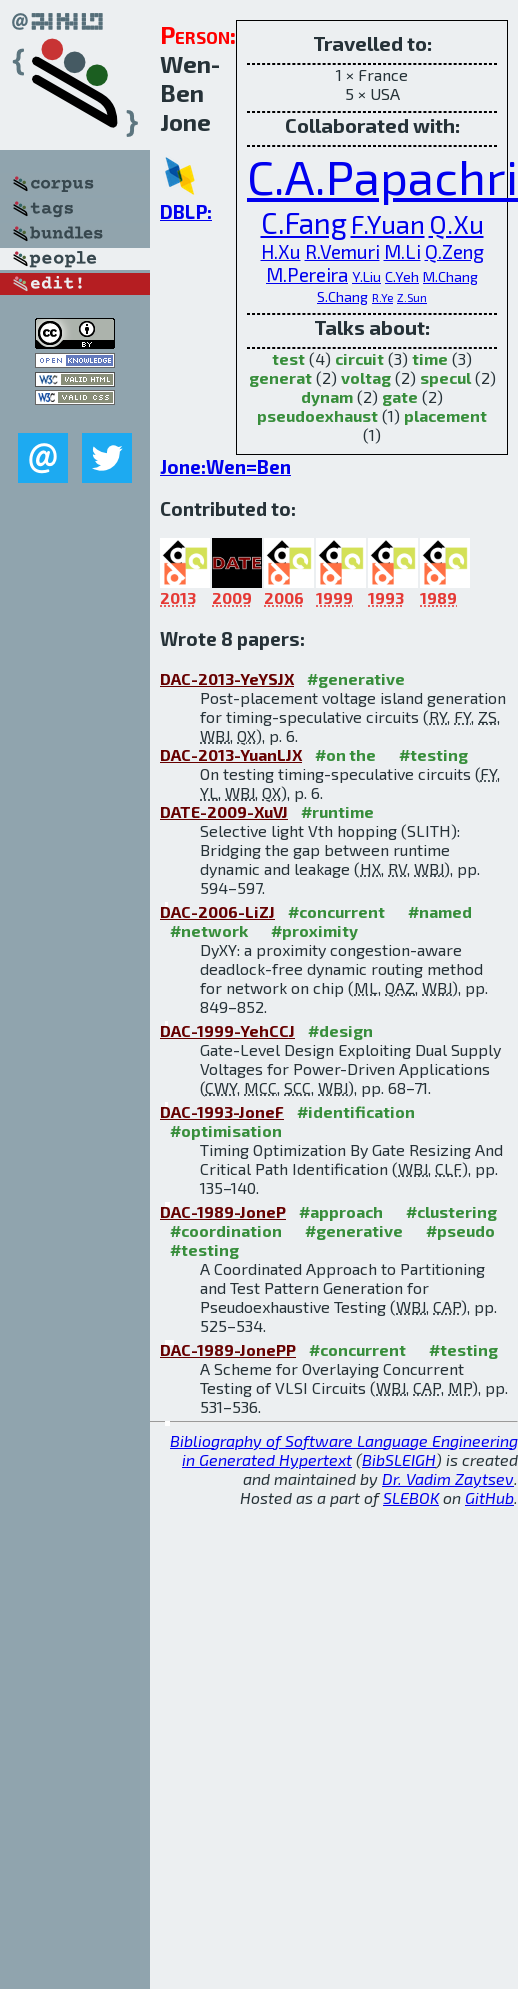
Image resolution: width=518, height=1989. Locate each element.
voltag (366, 377)
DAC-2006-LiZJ (217, 911)
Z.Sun (412, 297)
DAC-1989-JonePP (228, 1349)
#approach (341, 1211)
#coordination (226, 1230)
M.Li (402, 251)
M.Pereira (307, 274)
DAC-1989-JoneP (223, 1211)
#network (209, 930)
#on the (345, 754)
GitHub (489, 1497)
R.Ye (382, 297)
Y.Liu (366, 276)
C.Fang (304, 222)
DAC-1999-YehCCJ (227, 1030)
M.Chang (450, 276)
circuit (359, 358)
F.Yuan (388, 223)
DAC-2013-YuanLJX (231, 754)
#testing (433, 754)
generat (280, 377)
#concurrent (336, 911)
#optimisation (226, 1130)
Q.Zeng (454, 251)
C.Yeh (402, 276)
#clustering (451, 1211)
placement (445, 415)
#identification (356, 1111)
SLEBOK (411, 1497)
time (430, 358)
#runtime (337, 811)
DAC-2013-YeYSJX (227, 678)
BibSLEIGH (399, 1459)
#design (340, 1030)
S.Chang (342, 296)
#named (440, 911)
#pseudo (460, 1230)
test (288, 358)
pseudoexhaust (317, 415)
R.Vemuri (342, 251)
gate (400, 396)
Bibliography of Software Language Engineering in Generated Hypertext (344, 1450)
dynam (327, 396)
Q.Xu (456, 223)
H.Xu (281, 251)
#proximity (314, 930)
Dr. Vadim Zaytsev (448, 1478)
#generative (356, 678)
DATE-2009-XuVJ (224, 811)
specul (445, 377)
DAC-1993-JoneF (222, 1111)
